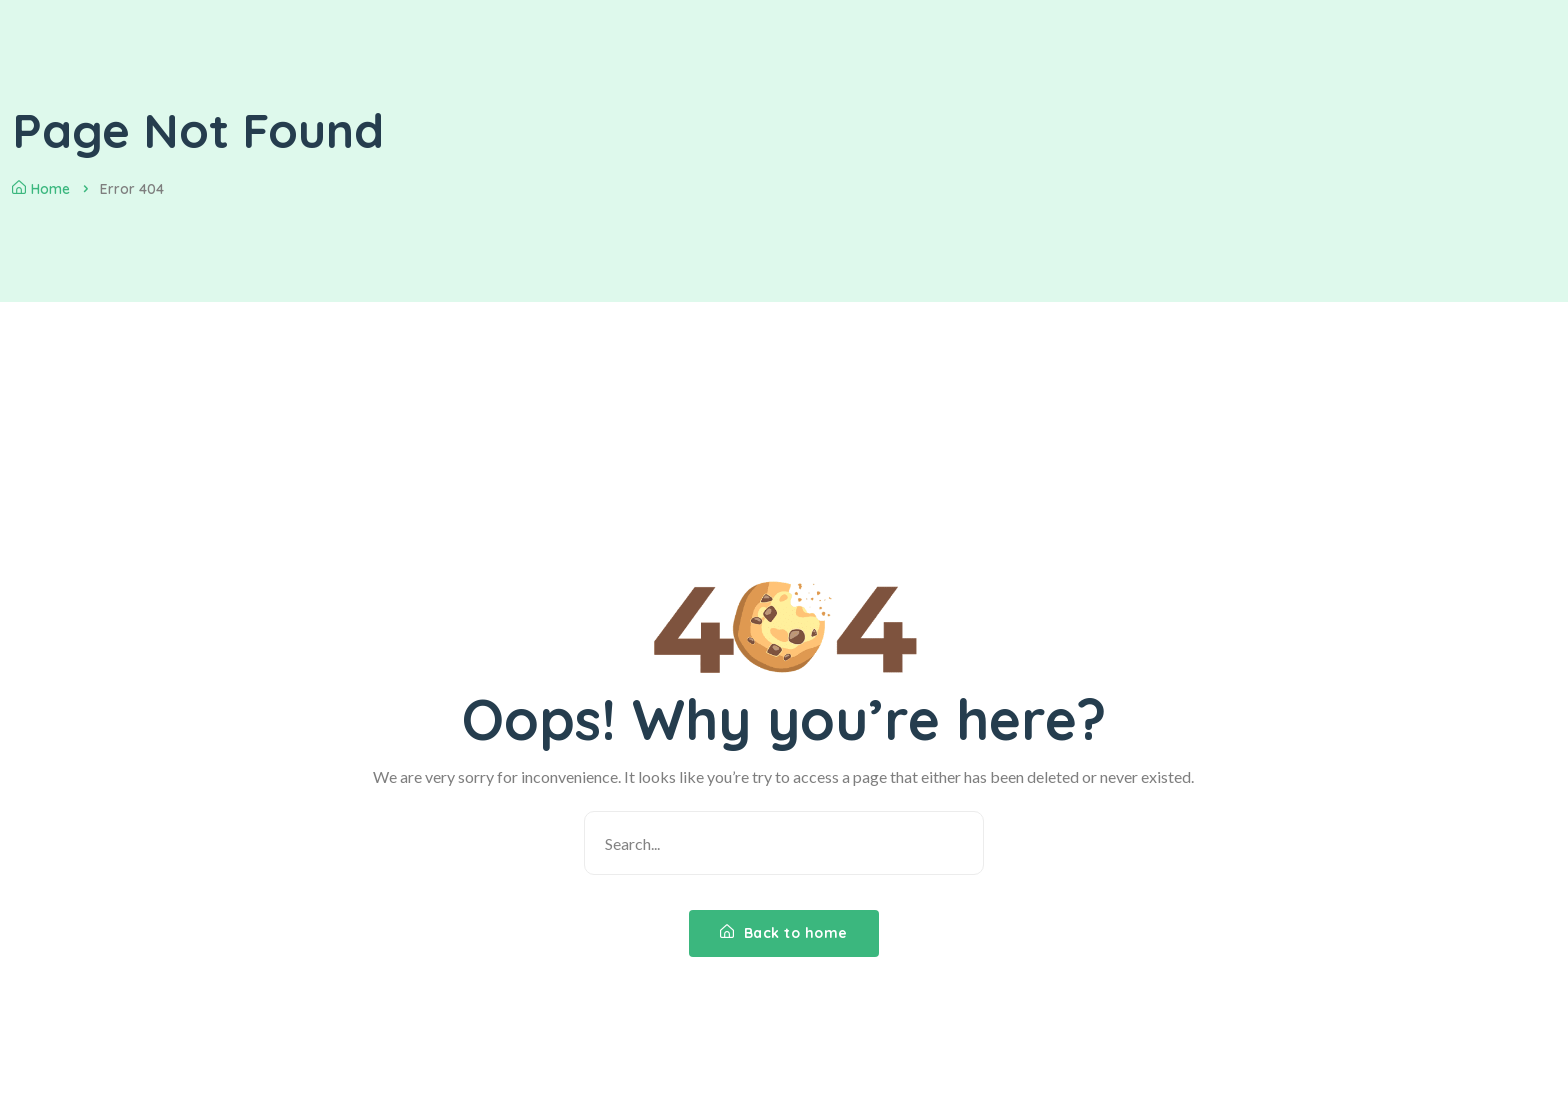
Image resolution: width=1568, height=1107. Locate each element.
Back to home (784, 933)
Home (41, 189)
